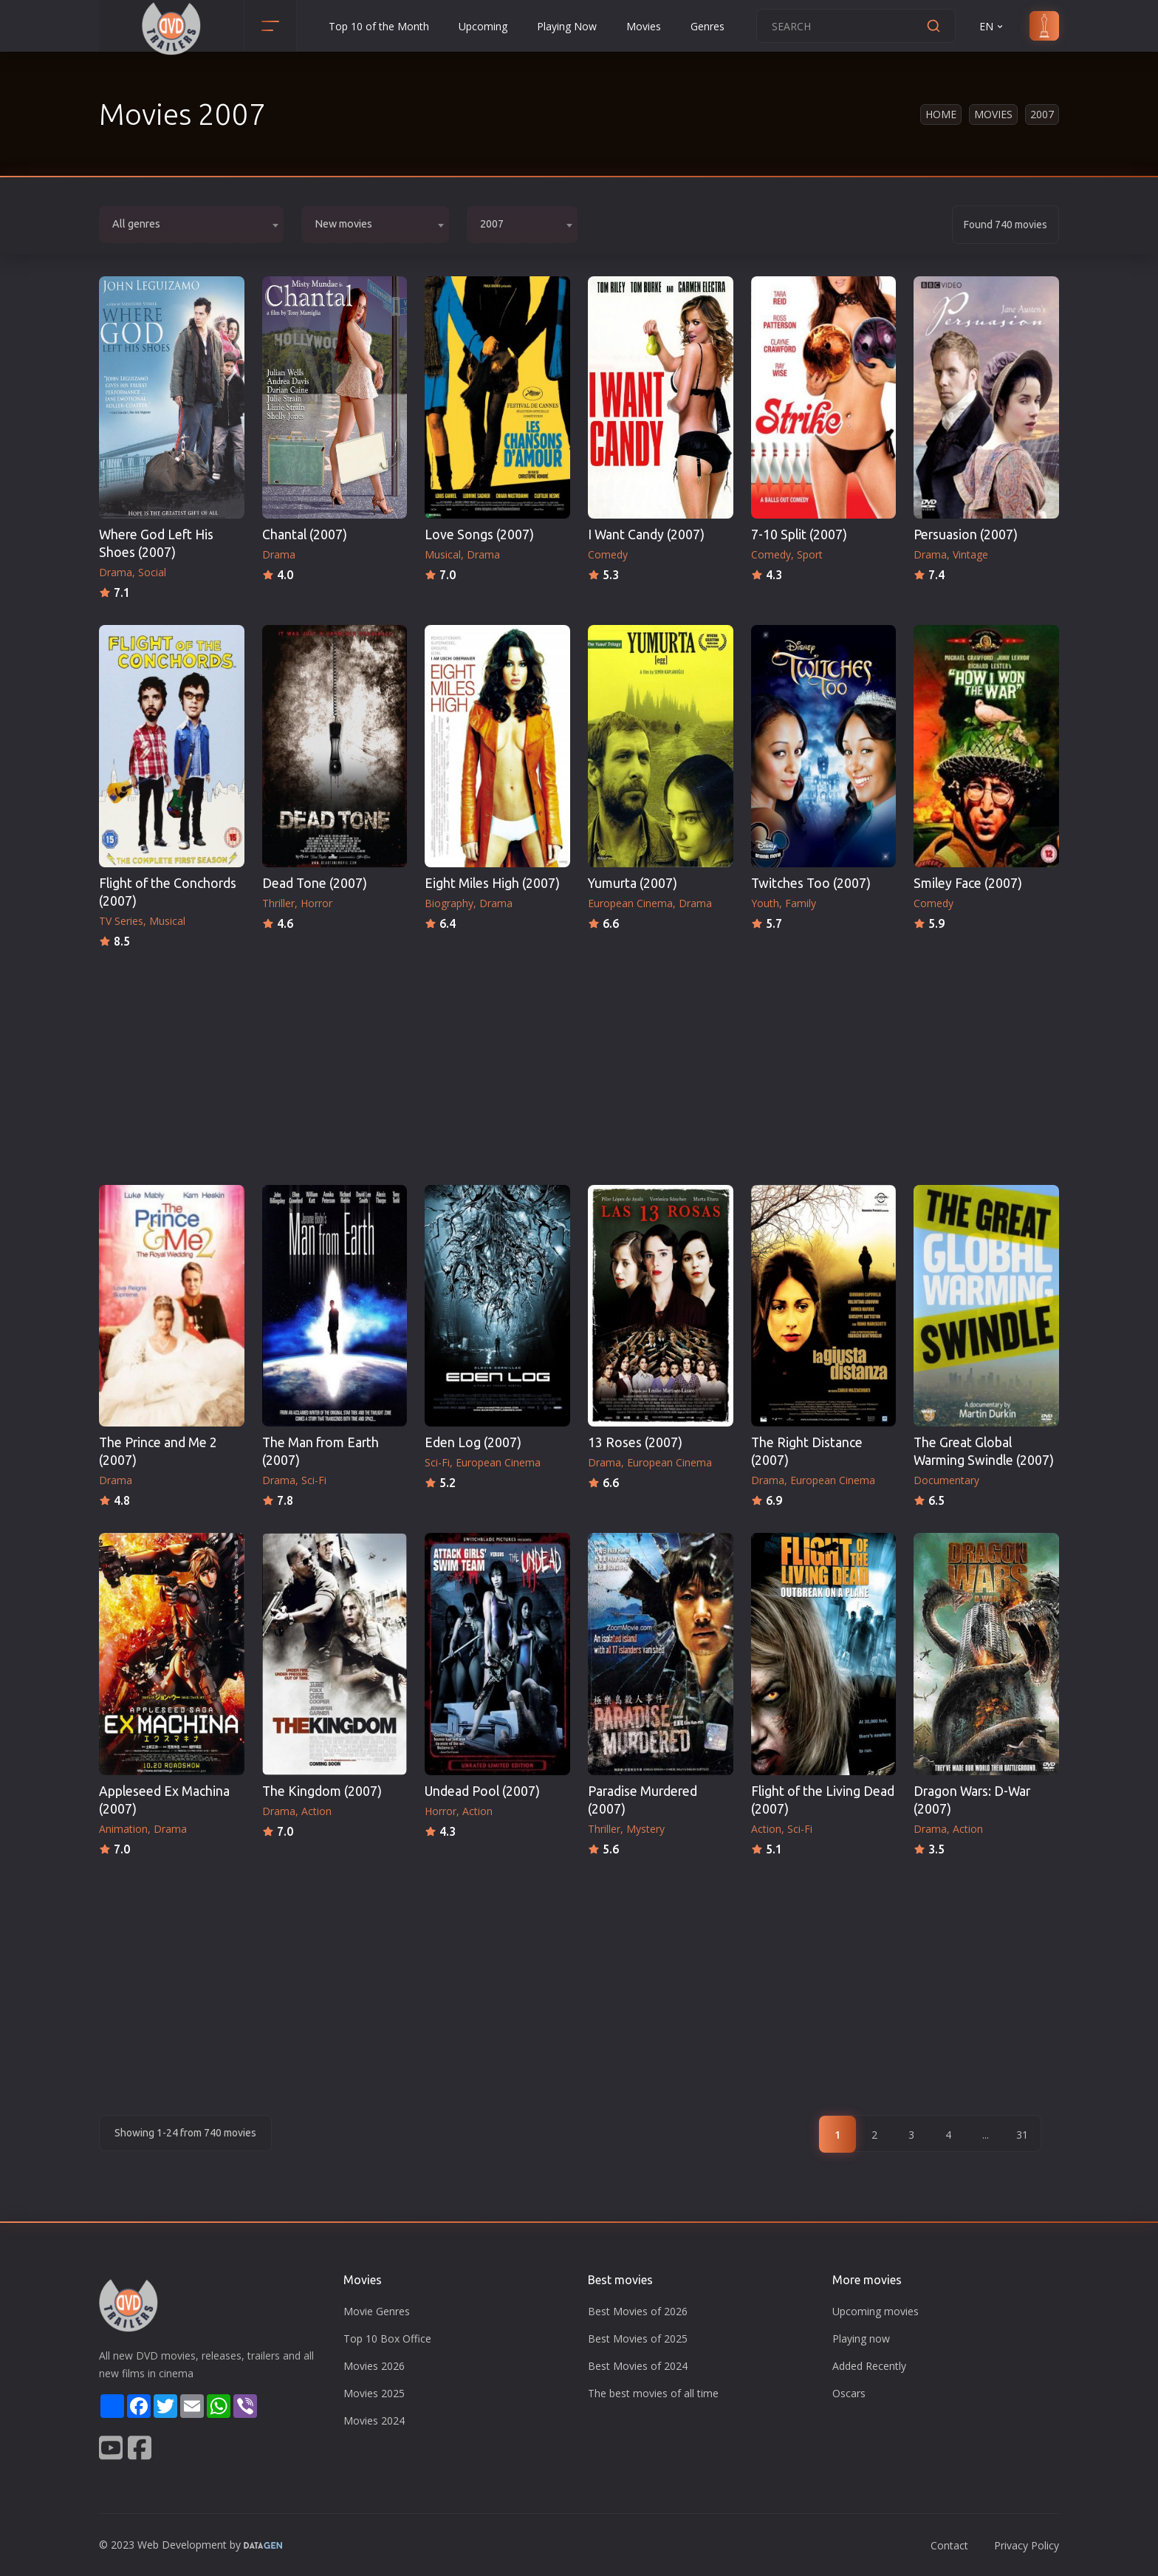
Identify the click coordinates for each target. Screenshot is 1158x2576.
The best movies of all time (653, 2393)
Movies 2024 (374, 2420)
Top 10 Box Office (387, 2338)
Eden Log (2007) (473, 1442)
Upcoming (483, 26)
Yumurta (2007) (632, 883)
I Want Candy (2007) (646, 534)
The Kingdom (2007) (322, 1791)
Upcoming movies (875, 2311)
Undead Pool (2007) (482, 1791)
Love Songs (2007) (479, 534)
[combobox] (191, 224)
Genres (707, 26)
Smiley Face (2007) (968, 883)
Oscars (849, 2393)
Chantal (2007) (304, 534)
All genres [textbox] (136, 224)
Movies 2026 (374, 2366)
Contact (949, 2545)
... (985, 2135)
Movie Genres (376, 2311)
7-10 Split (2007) (799, 534)
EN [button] (992, 26)
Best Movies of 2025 (638, 2338)
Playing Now (567, 26)
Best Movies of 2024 (638, 2366)
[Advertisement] (579, 1062)
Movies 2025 (374, 2393)
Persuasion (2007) (966, 534)
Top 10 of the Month (379, 26)
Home (940, 114)
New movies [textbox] (343, 224)
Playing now (861, 2338)
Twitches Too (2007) (811, 883)
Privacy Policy (1026, 2545)
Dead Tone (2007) (314, 883)
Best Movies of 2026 (638, 2311)
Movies (643, 26)
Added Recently (869, 2366)
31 (1022, 2135)
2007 (1042, 114)
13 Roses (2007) (635, 1442)
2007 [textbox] (492, 224)
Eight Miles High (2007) (492, 883)
